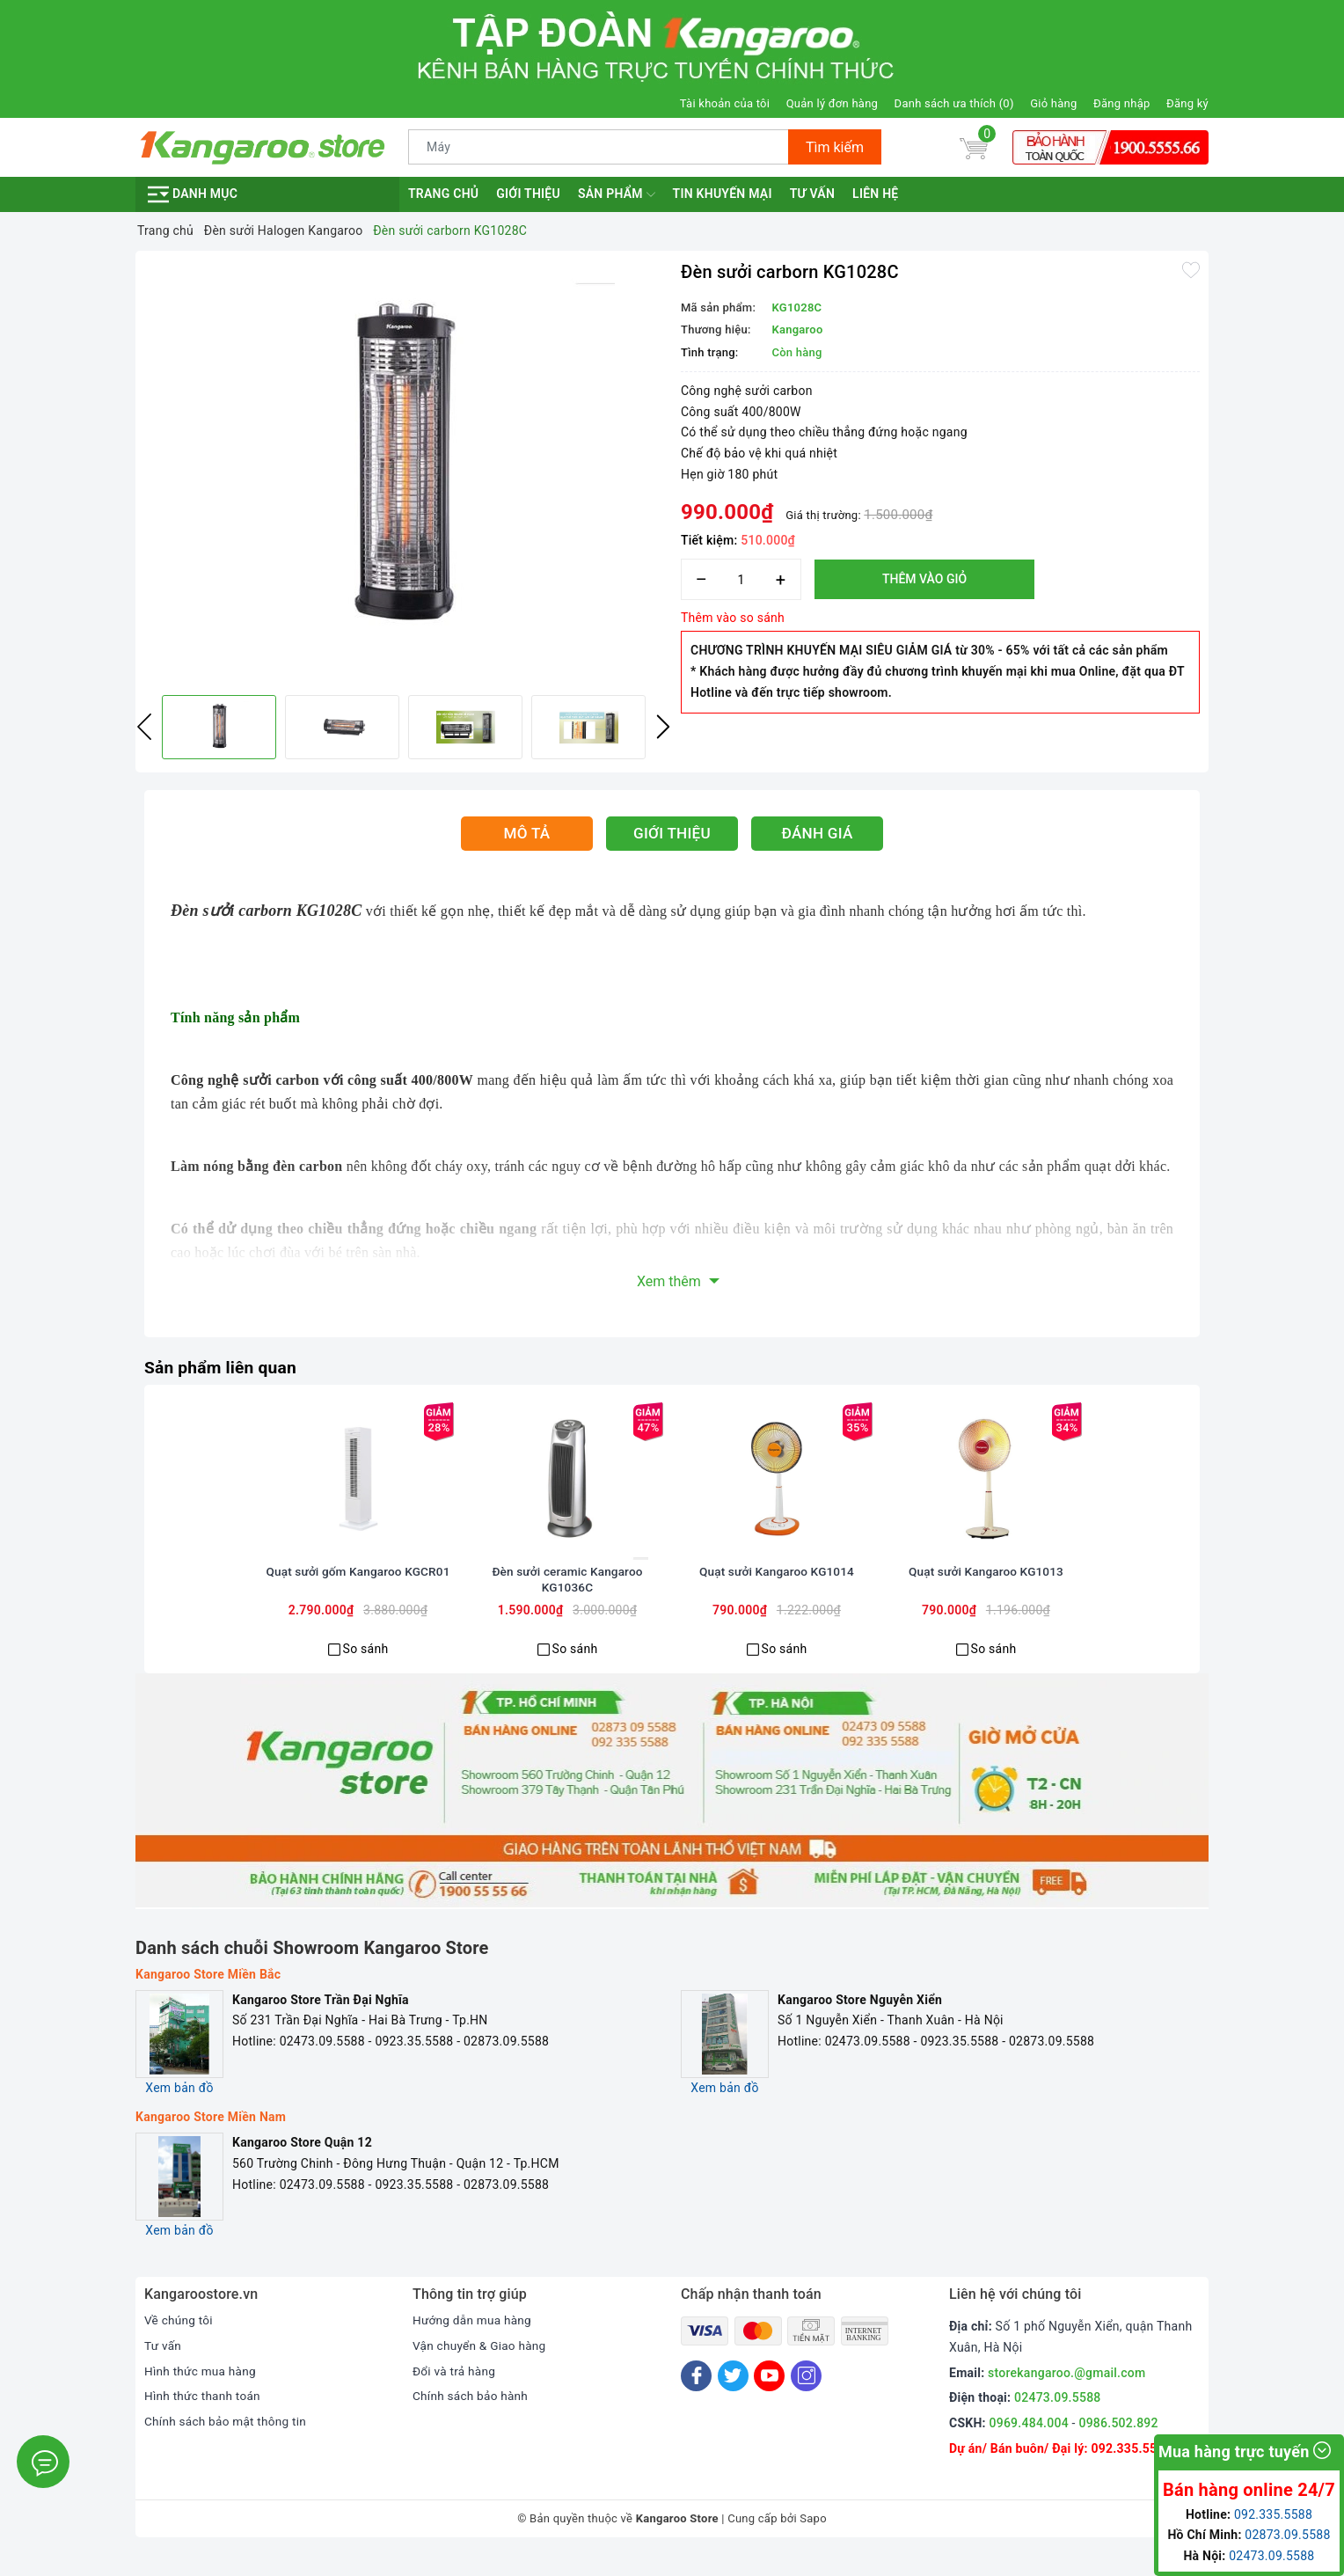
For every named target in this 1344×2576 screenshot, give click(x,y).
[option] (403, 471)
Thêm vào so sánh (733, 618)
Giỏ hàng (1053, 103)
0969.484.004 (1029, 2444)
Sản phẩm (616, 194)
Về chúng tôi (179, 2341)
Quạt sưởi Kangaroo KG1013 (985, 1594)
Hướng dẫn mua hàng (474, 2341)
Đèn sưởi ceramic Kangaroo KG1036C (567, 1602)
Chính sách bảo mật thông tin (227, 2442)
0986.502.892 (1118, 2444)
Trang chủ (443, 194)
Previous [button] (144, 727)
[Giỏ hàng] (973, 147)
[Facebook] (696, 2397)
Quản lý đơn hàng (832, 103)
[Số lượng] (741, 579)
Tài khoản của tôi (725, 103)
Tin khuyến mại (722, 194)
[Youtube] (769, 2397)
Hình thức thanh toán (204, 2418)
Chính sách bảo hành (472, 2418)
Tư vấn (812, 194)
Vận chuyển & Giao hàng (481, 2367)
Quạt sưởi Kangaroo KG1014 (776, 1594)
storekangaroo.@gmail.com (1066, 2394)
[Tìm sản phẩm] (598, 147)
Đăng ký (1187, 103)
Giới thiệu (528, 194)
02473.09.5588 (1057, 2419)
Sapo (813, 2539)
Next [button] (663, 727)
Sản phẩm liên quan (223, 1367)
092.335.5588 (1131, 2470)
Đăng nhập (1121, 103)
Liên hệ (875, 194)
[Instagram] (806, 2397)
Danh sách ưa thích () (954, 103)
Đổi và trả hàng (455, 2392)
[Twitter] (733, 2397)
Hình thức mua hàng (201, 2392)
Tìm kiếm (835, 147)
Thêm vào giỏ (924, 579)
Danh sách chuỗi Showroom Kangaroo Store (312, 1969)
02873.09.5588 (1287, 2535)
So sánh (366, 1670)
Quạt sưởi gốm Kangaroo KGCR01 (357, 1594)
